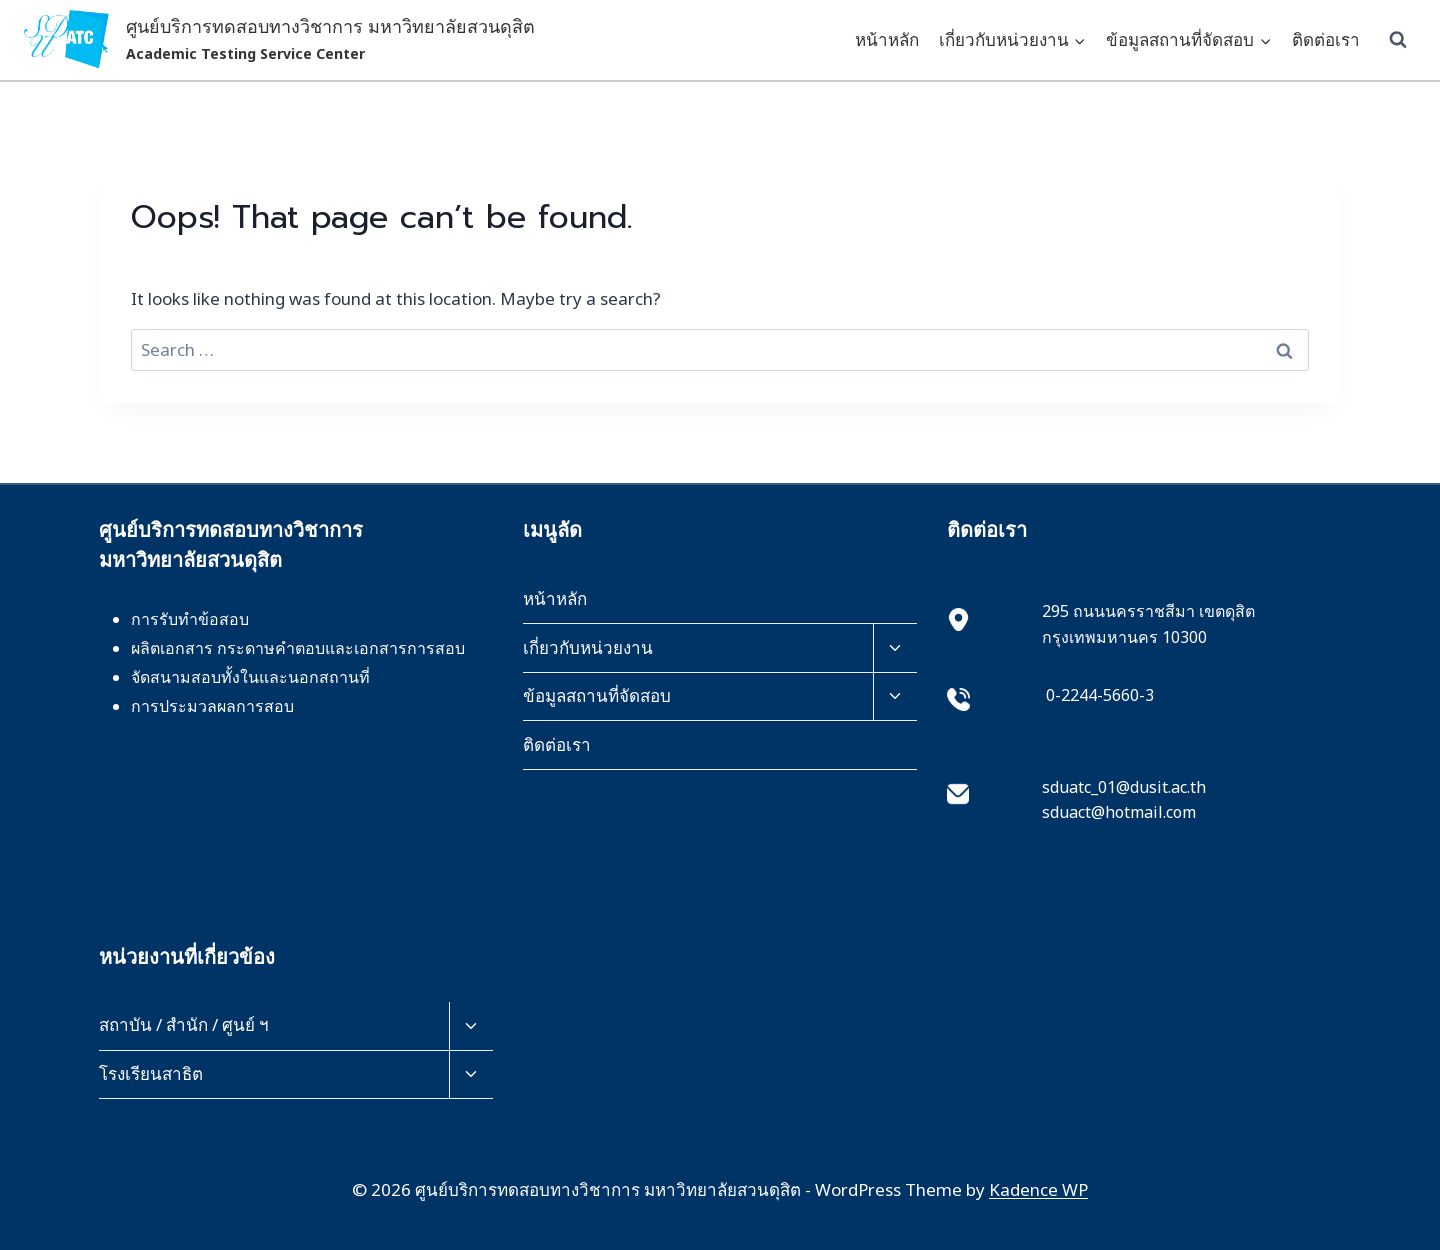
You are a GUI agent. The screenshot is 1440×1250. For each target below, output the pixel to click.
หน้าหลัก (887, 39)
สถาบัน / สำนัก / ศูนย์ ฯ (184, 1024)
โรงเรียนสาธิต (151, 1073)
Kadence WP (1038, 1189)
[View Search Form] (1398, 40)
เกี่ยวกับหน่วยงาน (588, 647)
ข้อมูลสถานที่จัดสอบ (597, 695)
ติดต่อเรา (1326, 39)
